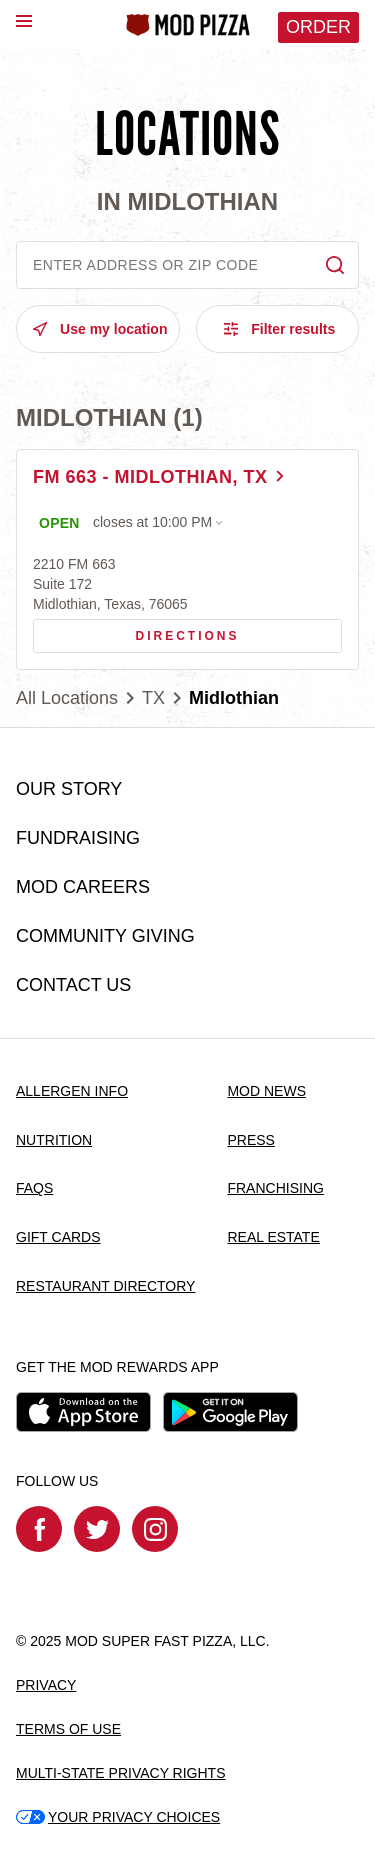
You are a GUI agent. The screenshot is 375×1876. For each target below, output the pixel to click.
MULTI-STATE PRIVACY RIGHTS (121, 1773)
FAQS (34, 1188)
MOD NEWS (266, 1091)
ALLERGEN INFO (72, 1091)
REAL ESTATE (273, 1237)
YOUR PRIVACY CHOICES (118, 1817)
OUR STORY (69, 789)
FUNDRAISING (78, 838)
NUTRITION (54, 1140)
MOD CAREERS (83, 887)
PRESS (250, 1140)
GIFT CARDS (58, 1237)
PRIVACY (46, 1685)
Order (318, 27)
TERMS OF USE (68, 1729)
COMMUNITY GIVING (105, 936)
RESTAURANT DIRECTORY (105, 1286)
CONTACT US (73, 985)
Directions (136, 631)
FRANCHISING (275, 1188)
